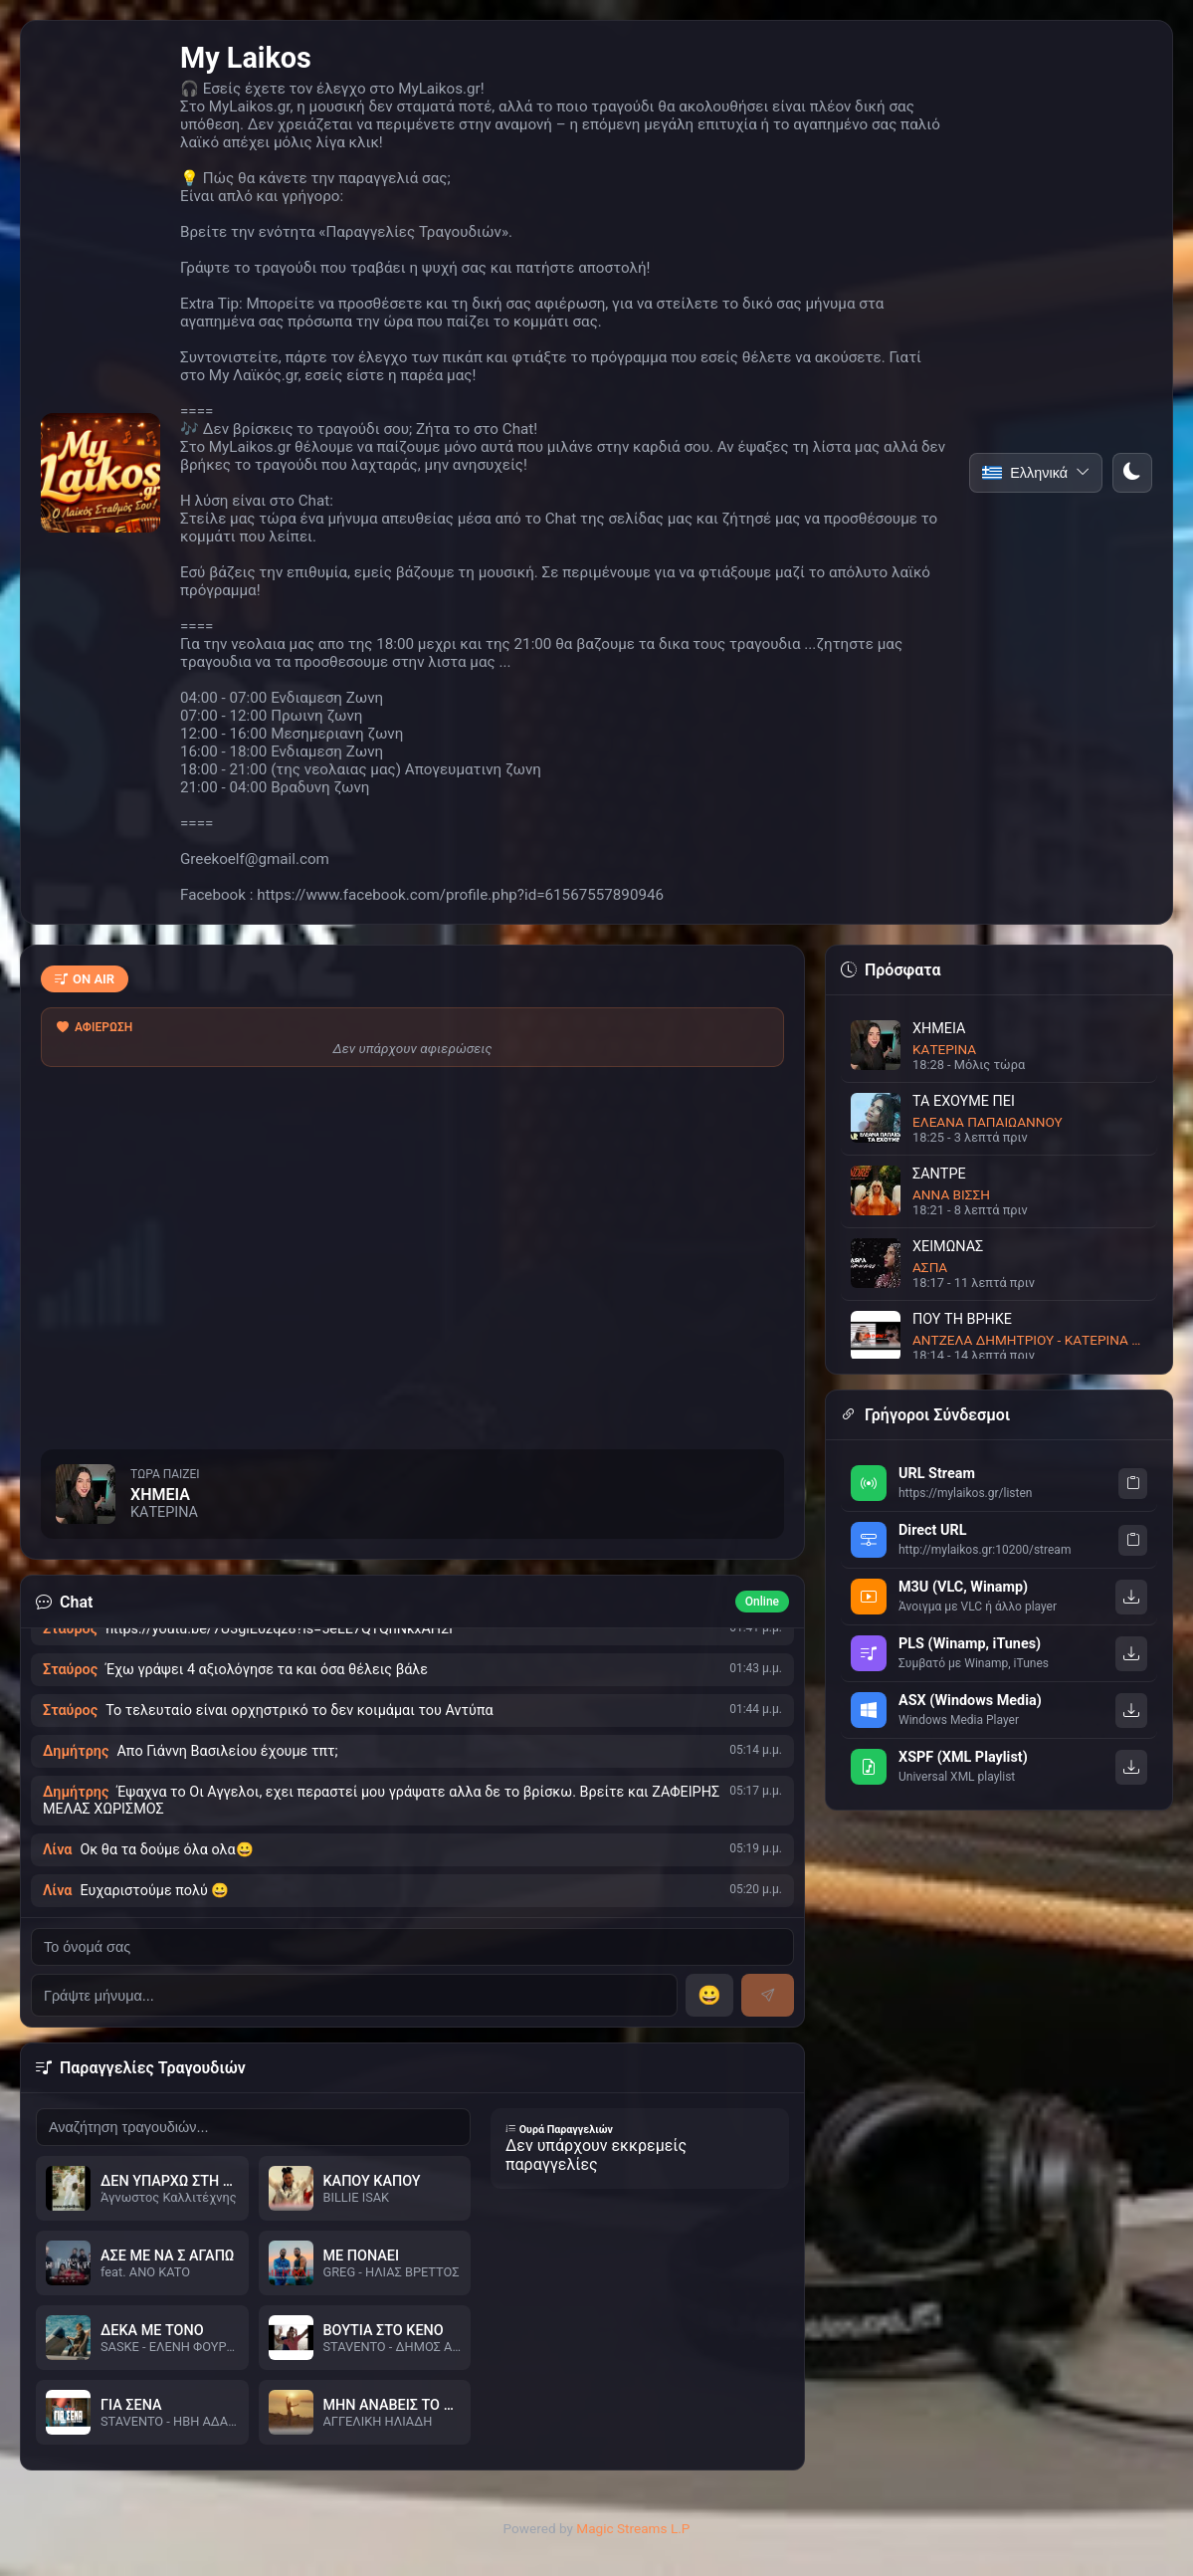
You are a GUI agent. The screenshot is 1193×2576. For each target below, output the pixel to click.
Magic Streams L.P (633, 2528)
